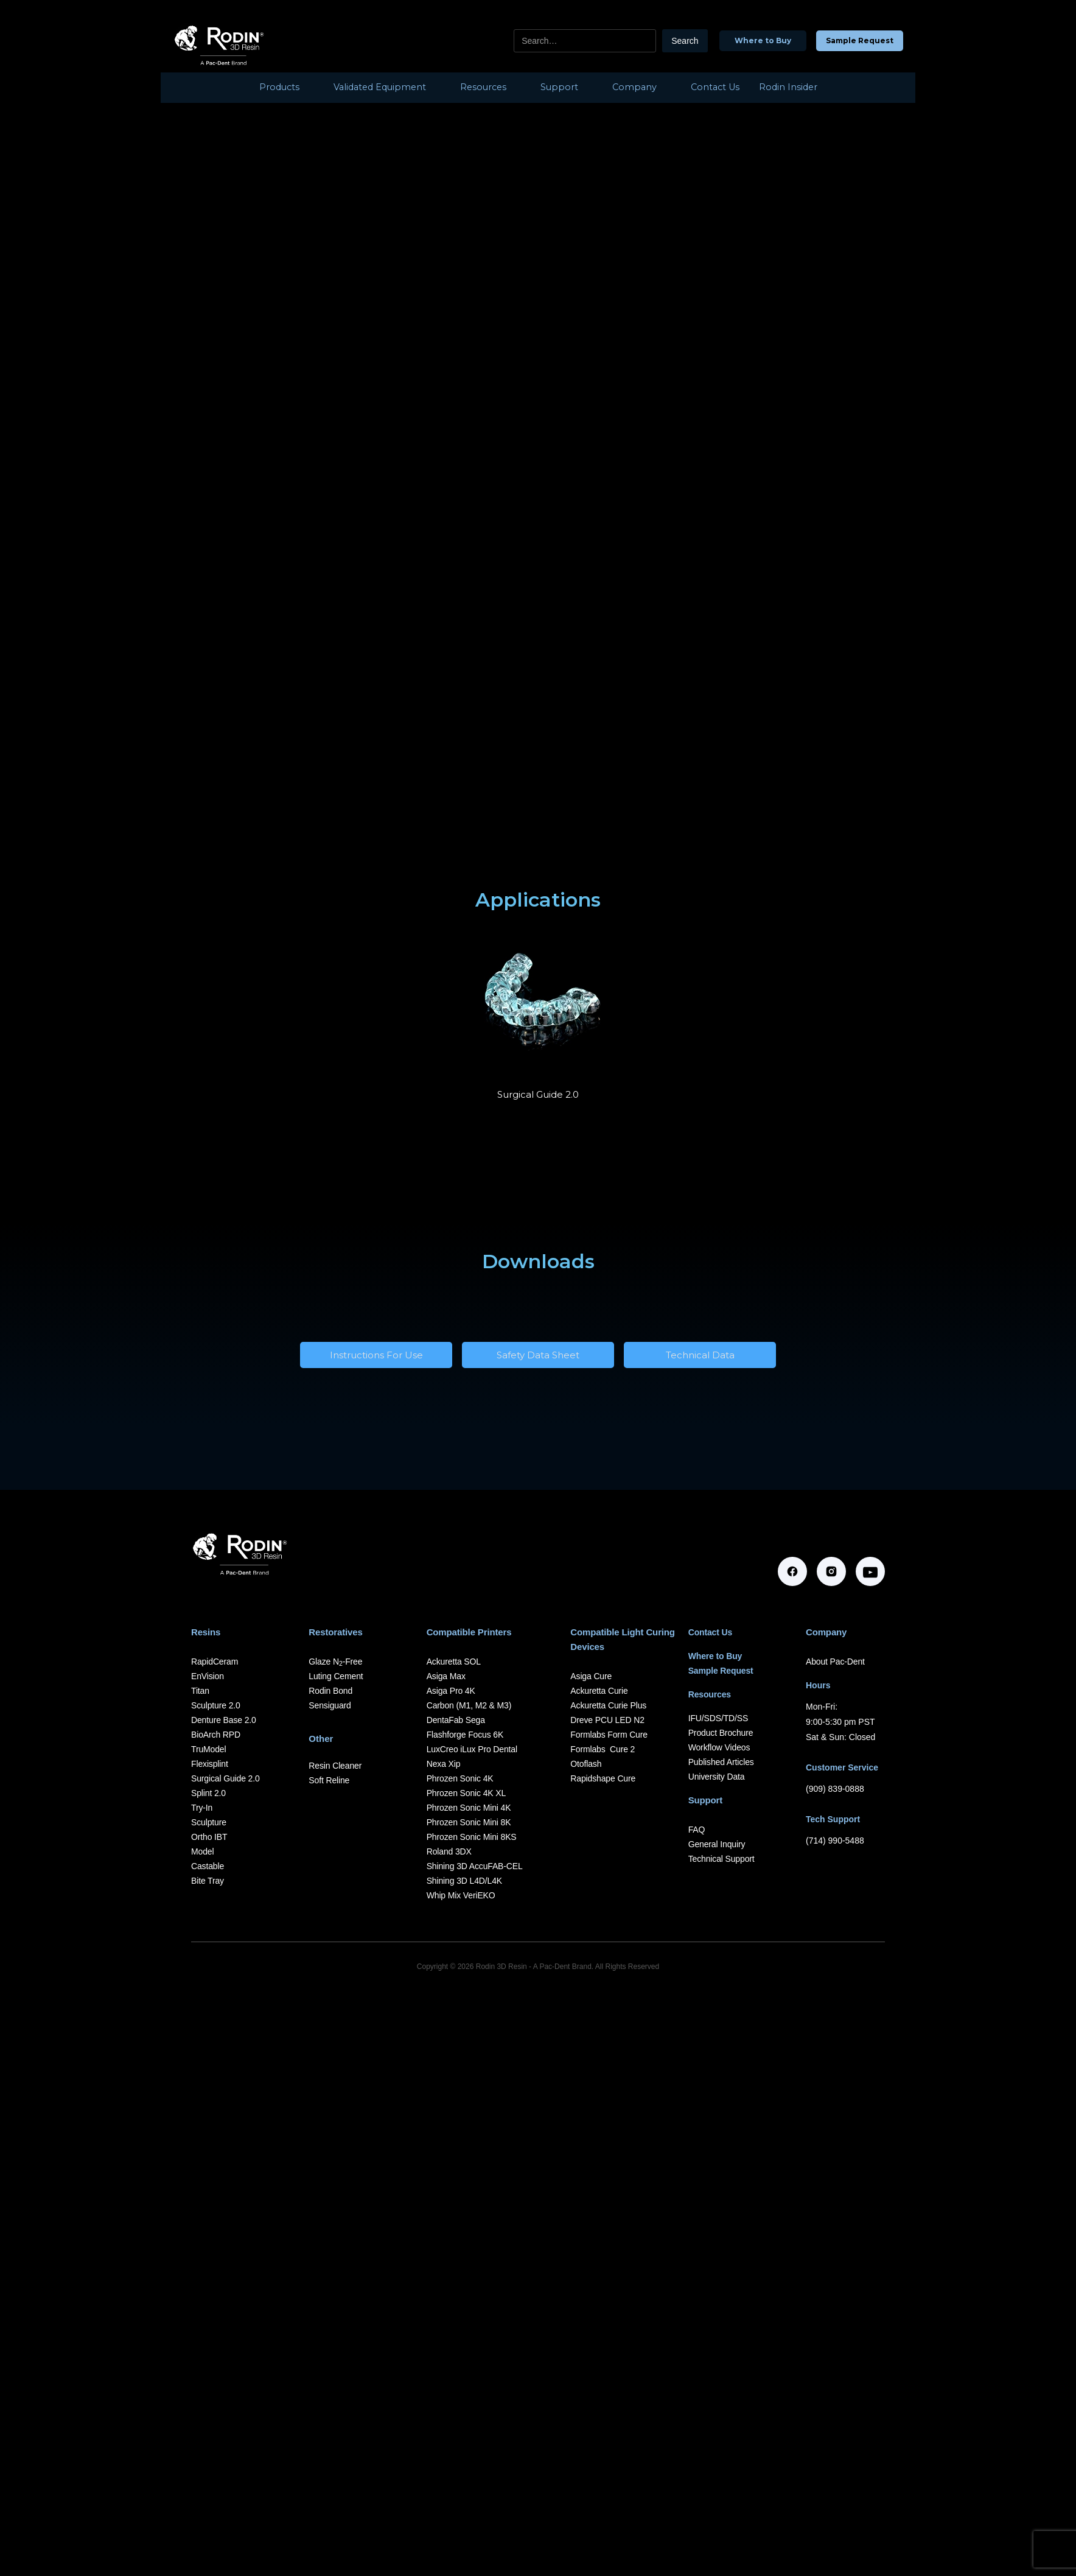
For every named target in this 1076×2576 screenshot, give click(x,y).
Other (321, 1738)
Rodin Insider (788, 87)
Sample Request (859, 40)
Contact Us (715, 87)
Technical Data (700, 1355)
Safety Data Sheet (538, 1355)
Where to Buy (763, 40)
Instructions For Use (376, 1355)
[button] (287, 87)
